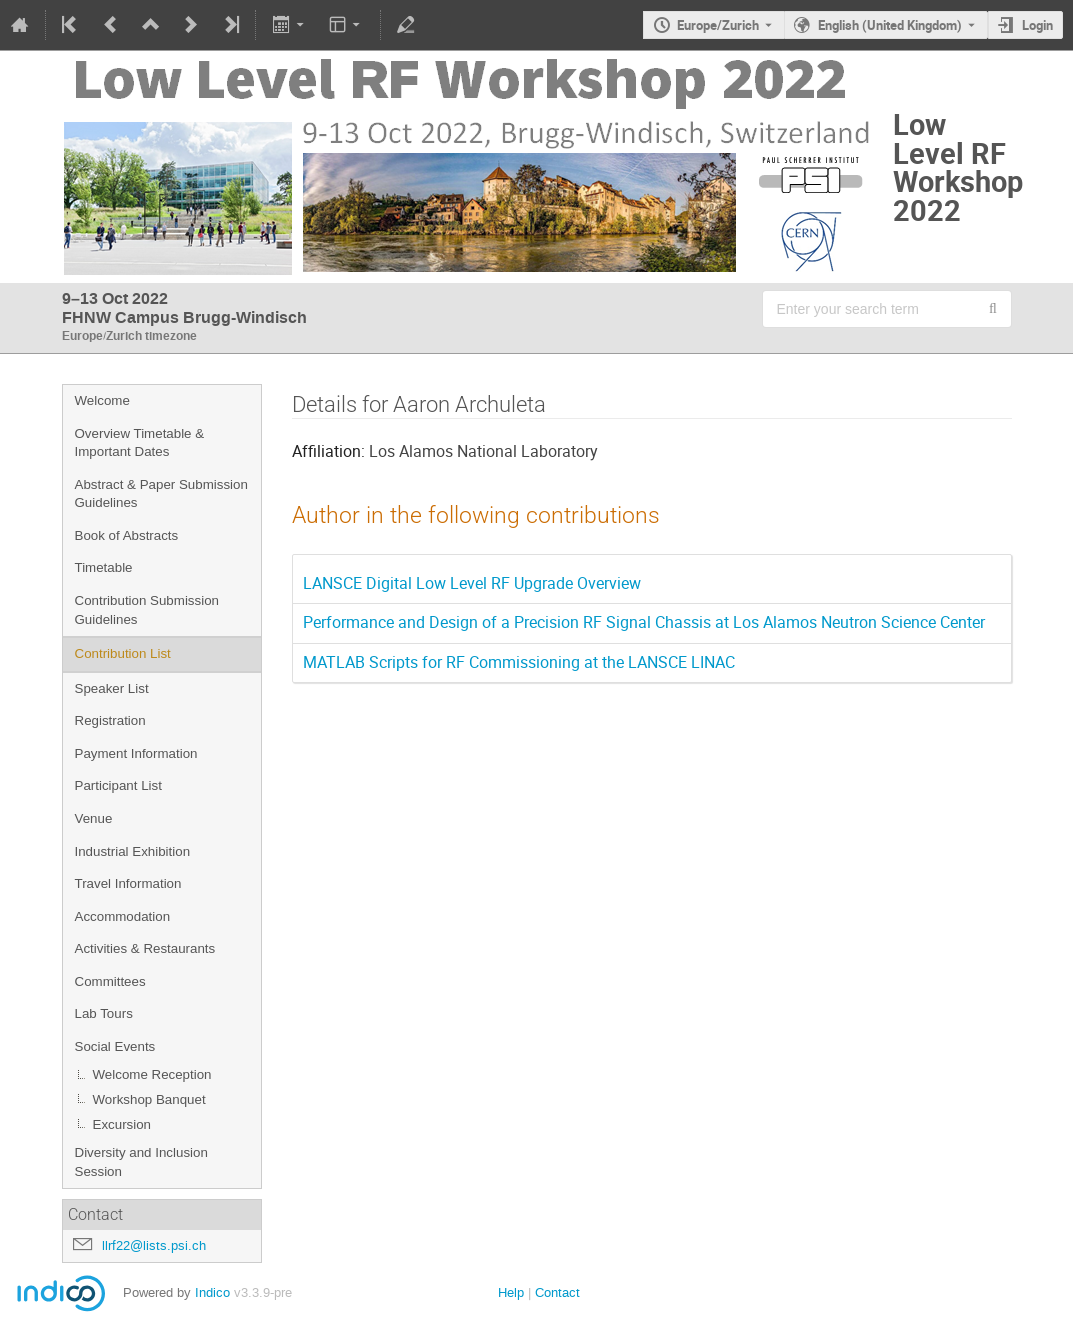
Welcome (102, 400)
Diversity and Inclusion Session (141, 1162)
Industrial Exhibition (133, 851)
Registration (110, 720)
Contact (557, 1292)
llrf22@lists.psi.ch (154, 1245)
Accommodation (123, 916)
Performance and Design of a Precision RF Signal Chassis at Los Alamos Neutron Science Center (644, 622)
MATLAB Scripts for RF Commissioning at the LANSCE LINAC (519, 662)
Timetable (104, 567)
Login (1037, 25)
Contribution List (123, 653)
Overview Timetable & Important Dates (140, 443)
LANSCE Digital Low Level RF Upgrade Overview (472, 583)
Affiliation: (328, 451)
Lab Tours (104, 1013)
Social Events (115, 1046)
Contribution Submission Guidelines (147, 610)
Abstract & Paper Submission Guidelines (161, 494)
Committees (110, 981)
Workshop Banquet (149, 1099)
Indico (212, 1292)
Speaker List (112, 688)
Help (511, 1292)
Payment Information (136, 753)
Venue (94, 818)
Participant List (118, 785)
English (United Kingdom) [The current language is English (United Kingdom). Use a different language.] (890, 25)
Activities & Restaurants (145, 948)
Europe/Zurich (718, 25)
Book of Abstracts (127, 535)
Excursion (122, 1124)
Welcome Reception (152, 1074)
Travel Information (128, 883)
